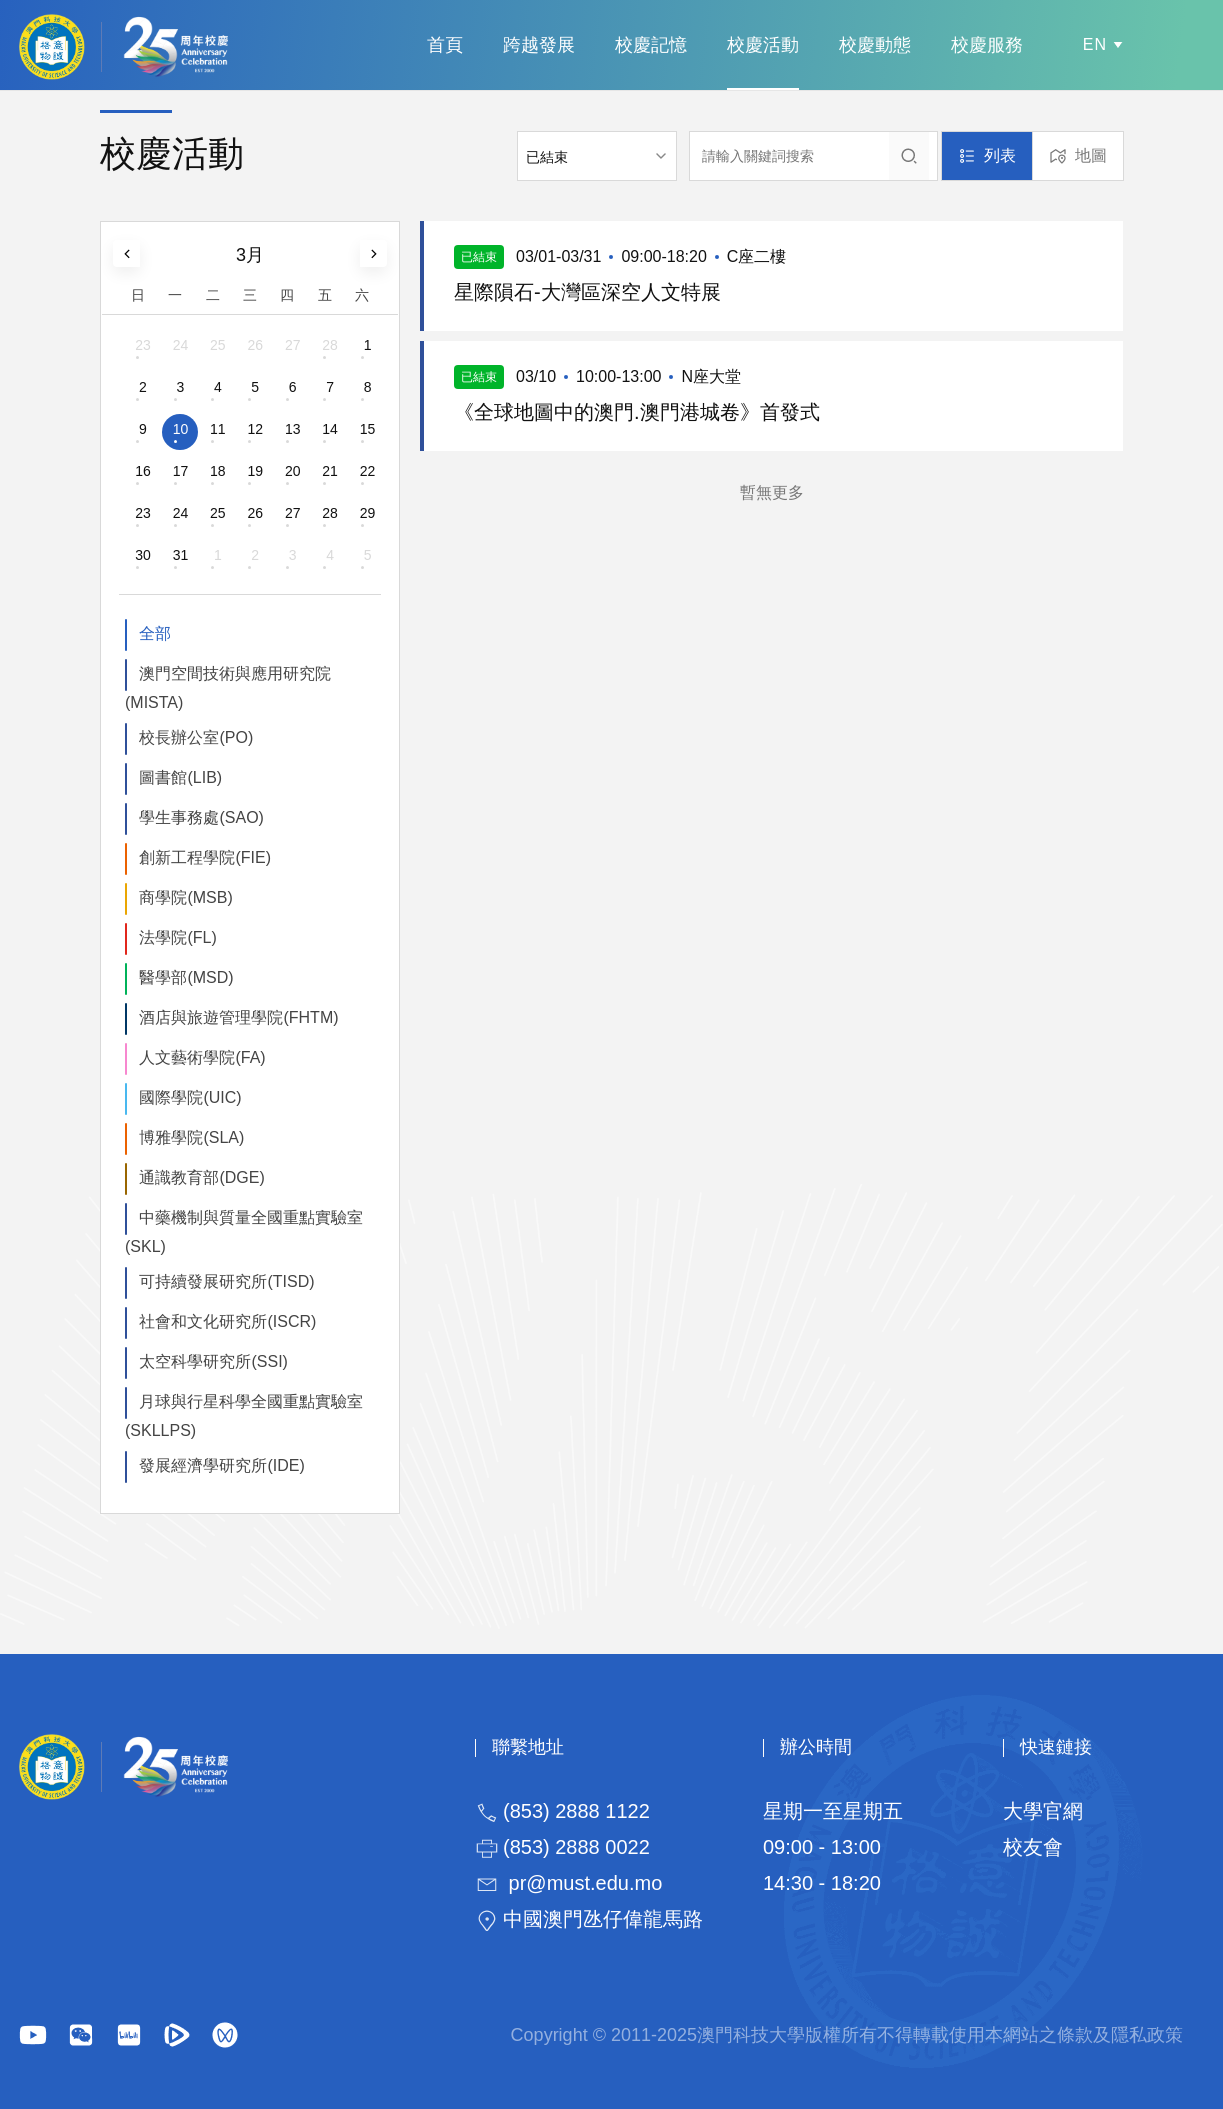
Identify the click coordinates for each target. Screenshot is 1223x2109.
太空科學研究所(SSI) (213, 1361)
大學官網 (1043, 1811)
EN (1095, 44)
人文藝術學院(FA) (202, 1057)
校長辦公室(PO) (196, 737)
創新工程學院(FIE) (205, 857)
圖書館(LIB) (180, 777)
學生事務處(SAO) (201, 817)
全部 (155, 633)
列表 (1000, 155)
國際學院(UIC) (190, 1097)
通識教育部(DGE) (201, 1177)
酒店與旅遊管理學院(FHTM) (238, 1017)
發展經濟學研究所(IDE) (221, 1465)
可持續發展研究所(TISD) (226, 1281)
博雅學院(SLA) (191, 1137)
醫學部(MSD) (186, 977)
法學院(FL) (177, 937)
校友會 (1033, 1847)
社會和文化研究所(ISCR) (227, 1321)
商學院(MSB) (185, 897)
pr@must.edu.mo (586, 1883)
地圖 (1091, 155)
